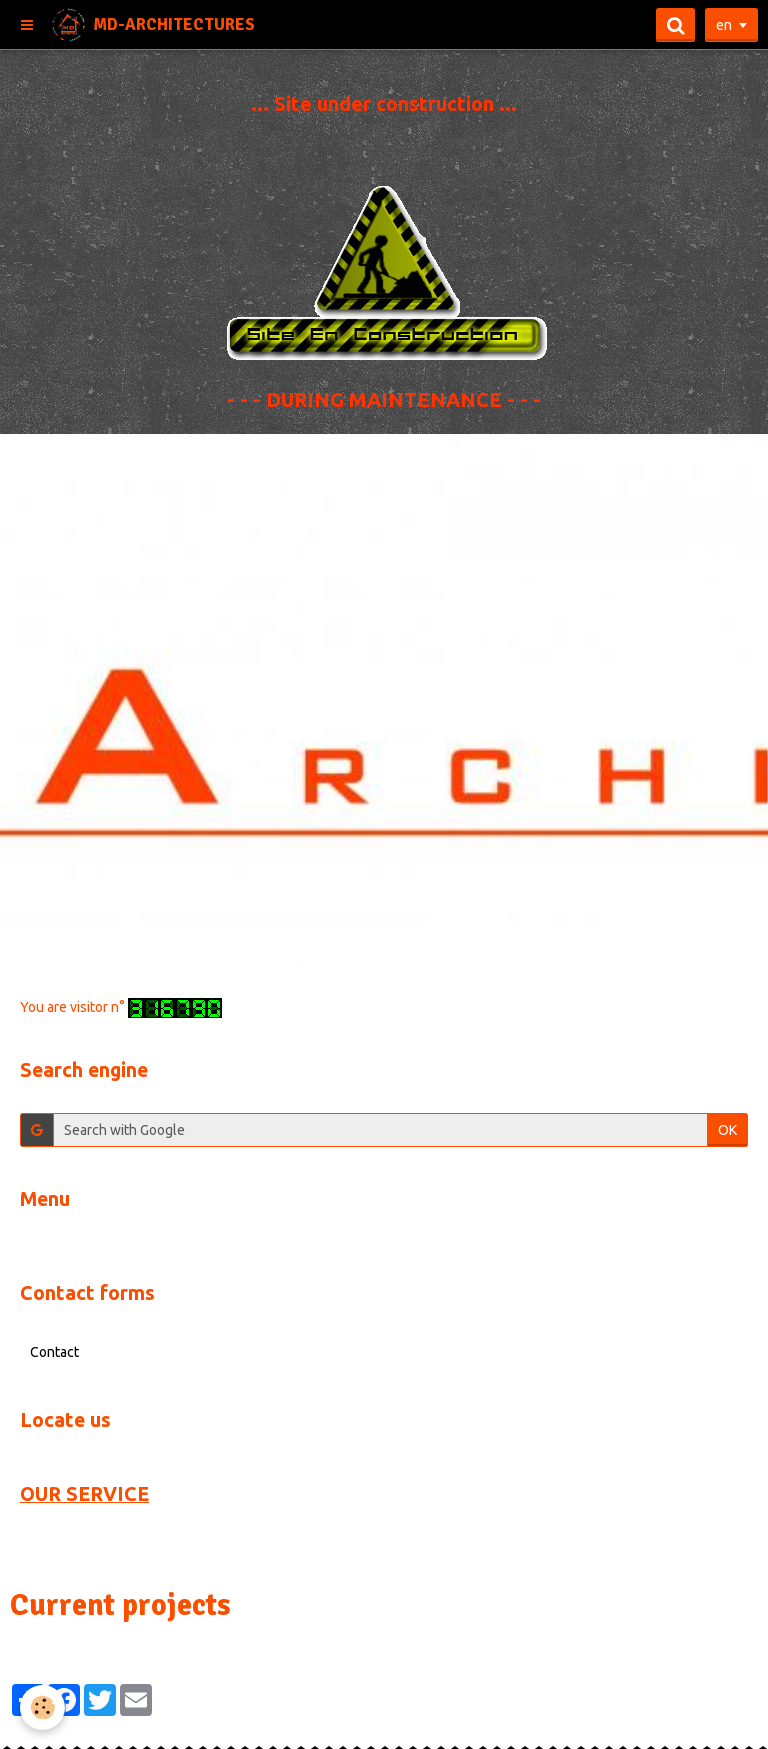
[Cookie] (42, 1707)
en (724, 25)
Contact (54, 1352)
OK (727, 1130)
